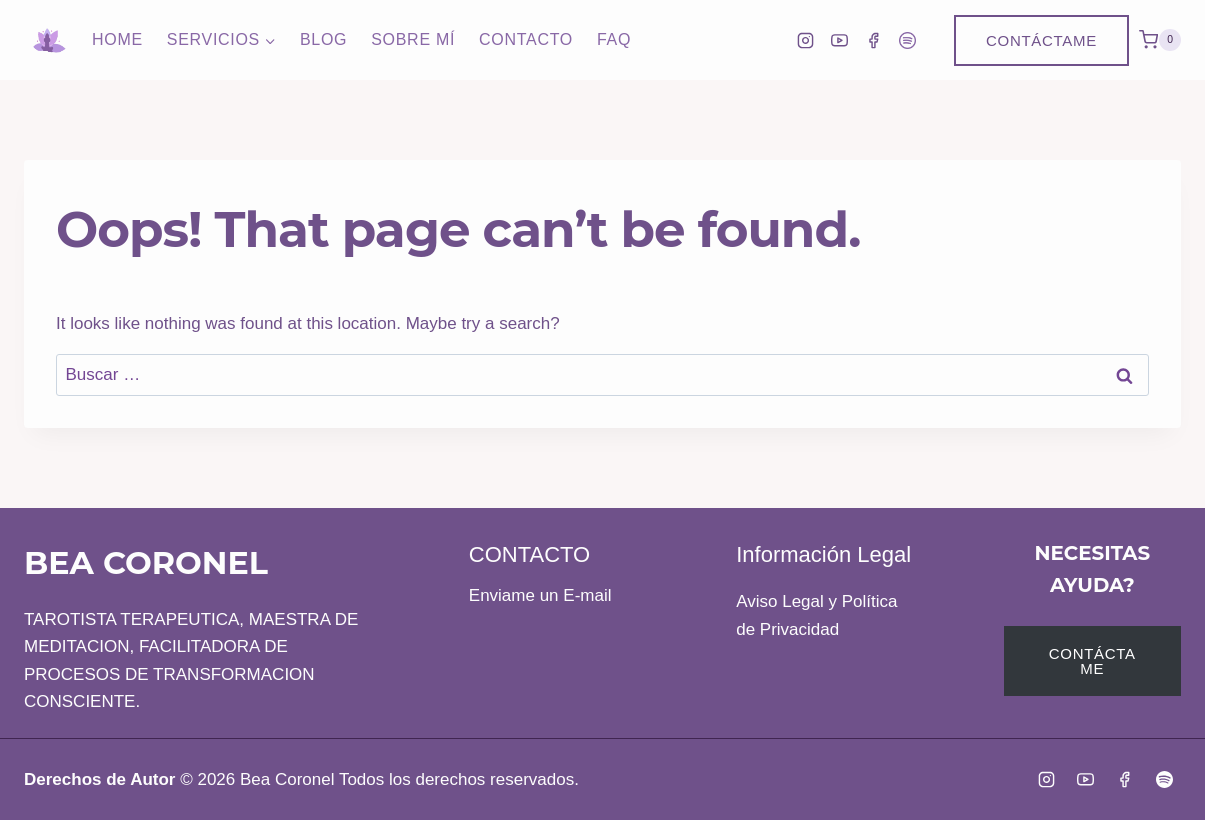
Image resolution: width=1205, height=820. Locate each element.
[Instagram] (805, 40)
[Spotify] (907, 40)
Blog (323, 39)
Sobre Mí (413, 39)
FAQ (614, 39)
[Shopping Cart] (1160, 40)
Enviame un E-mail (540, 595)
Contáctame (1041, 40)
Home (117, 39)
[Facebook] (873, 40)
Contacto (526, 39)
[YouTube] (839, 40)
